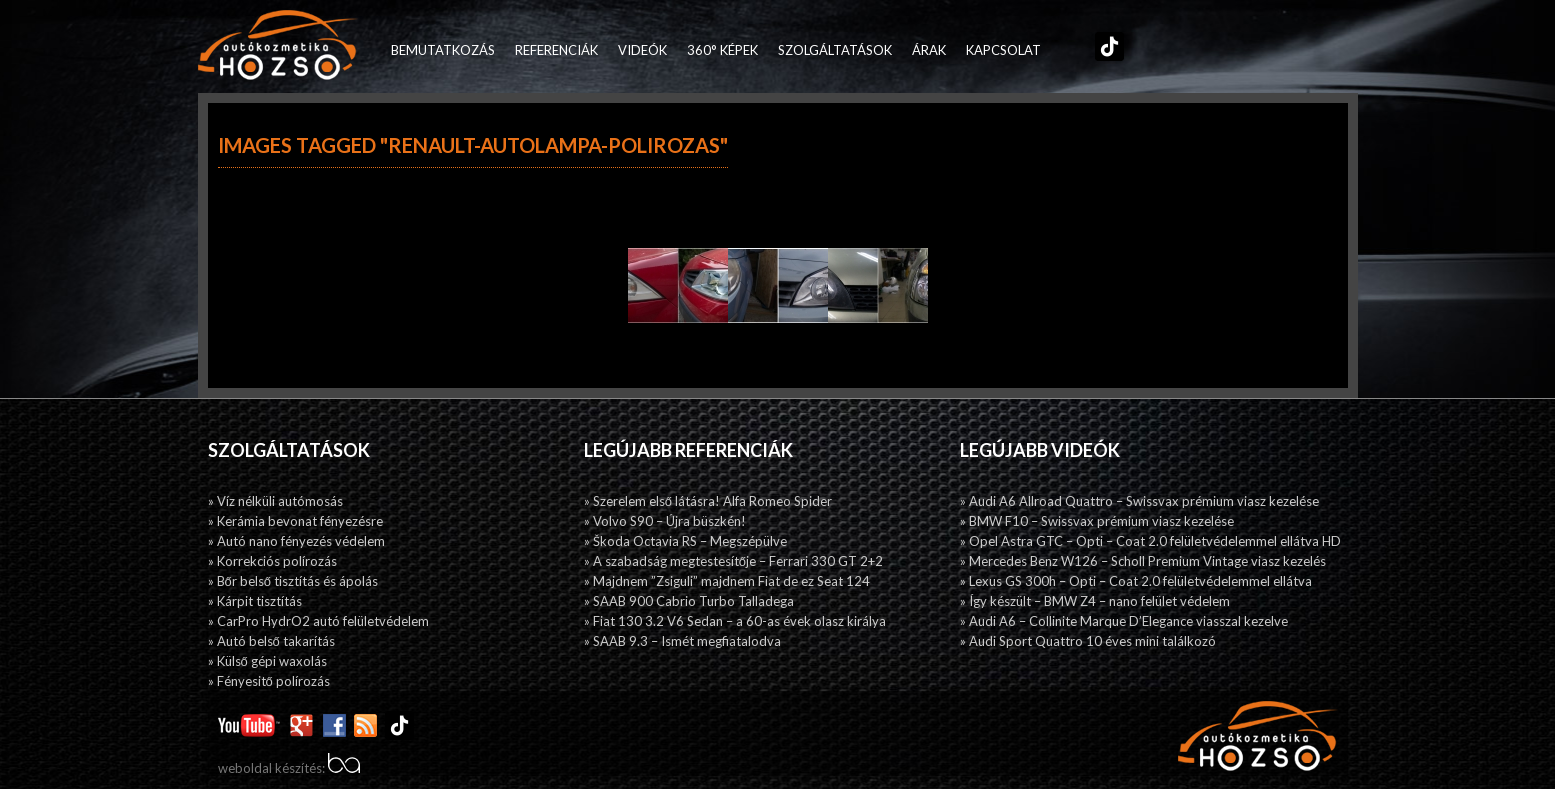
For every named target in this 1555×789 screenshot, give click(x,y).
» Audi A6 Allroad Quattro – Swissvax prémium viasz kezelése (1139, 501)
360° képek (722, 50)
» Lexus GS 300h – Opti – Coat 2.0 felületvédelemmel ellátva (1136, 581)
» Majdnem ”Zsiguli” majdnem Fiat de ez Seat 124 (727, 581)
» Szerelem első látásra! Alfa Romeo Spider (708, 501)
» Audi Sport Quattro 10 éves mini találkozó (1088, 641)
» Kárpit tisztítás (255, 601)
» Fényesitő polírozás (269, 681)
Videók (642, 50)
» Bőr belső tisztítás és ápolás (293, 581)
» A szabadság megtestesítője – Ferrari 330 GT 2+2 (733, 561)
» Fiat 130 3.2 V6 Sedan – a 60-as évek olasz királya (735, 621)
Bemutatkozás (443, 50)
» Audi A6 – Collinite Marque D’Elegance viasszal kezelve (1124, 621)
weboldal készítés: (289, 768)
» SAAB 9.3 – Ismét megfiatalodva (682, 641)
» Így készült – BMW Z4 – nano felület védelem (1095, 601)
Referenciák (556, 50)
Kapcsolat (1003, 50)
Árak (929, 50)
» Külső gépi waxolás (267, 661)
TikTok (1105, 50)
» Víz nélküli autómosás (275, 501)
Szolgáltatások (835, 50)
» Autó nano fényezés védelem (296, 541)
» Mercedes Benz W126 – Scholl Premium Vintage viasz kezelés (1143, 561)
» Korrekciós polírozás (272, 561)
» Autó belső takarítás (271, 641)
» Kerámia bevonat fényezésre (295, 521)
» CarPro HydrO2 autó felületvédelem (318, 621)
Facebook (1061, 50)
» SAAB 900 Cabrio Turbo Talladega (689, 601)
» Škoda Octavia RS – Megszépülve (685, 541)
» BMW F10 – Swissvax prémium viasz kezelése (1097, 521)
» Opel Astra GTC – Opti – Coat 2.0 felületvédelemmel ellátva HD (1150, 541)
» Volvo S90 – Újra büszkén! (665, 521)
